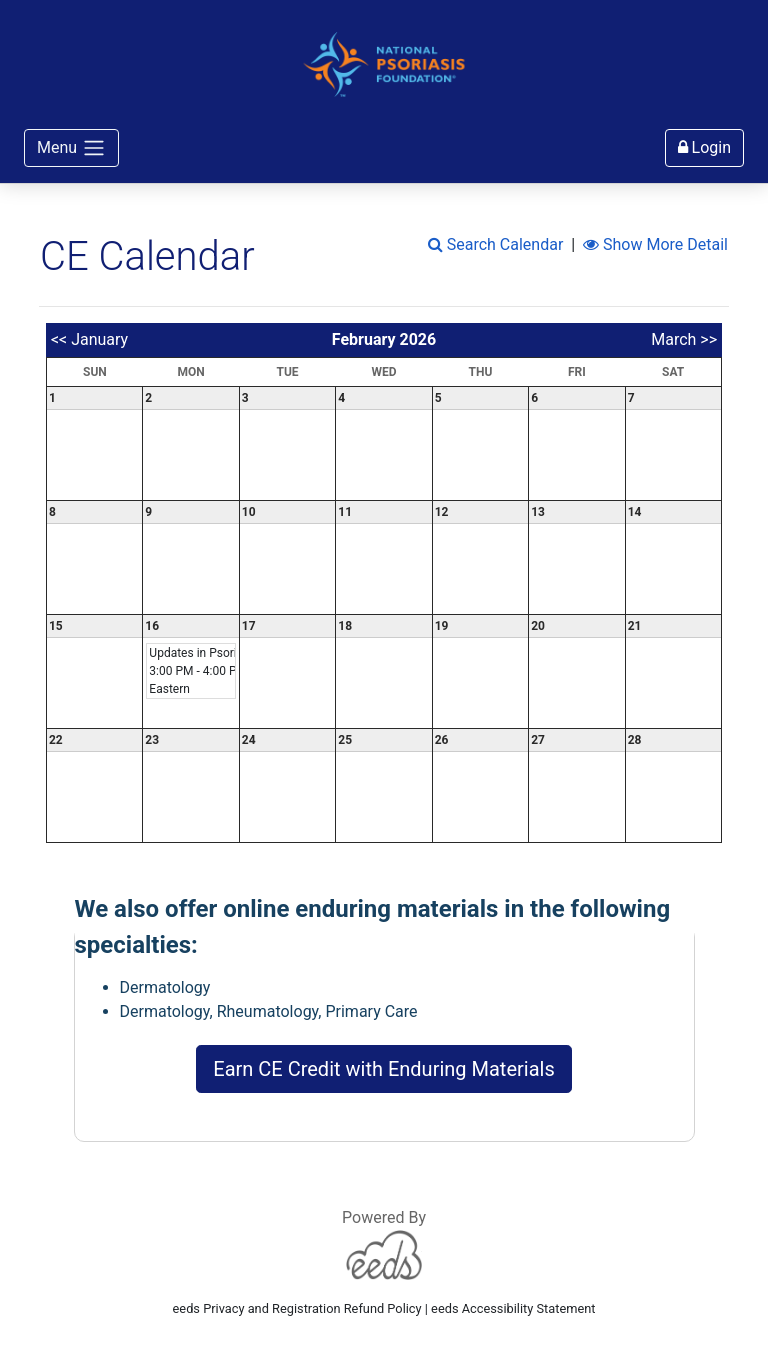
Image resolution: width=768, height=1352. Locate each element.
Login (704, 147)
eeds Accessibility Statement (513, 1308)
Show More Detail (655, 244)
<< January (89, 339)
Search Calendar (496, 244)
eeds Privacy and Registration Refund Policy (297, 1308)
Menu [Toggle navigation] (71, 148)
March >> (684, 339)
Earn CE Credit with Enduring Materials (383, 1069)
